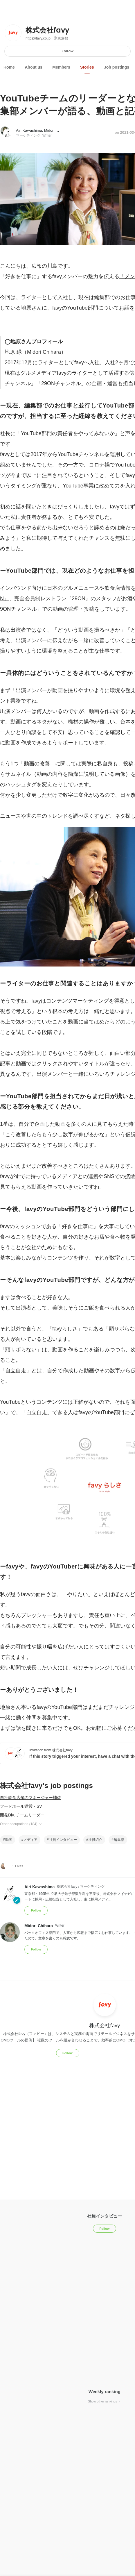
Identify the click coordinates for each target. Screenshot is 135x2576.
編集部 (119, 1840)
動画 (8, 1840)
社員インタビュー (63, 1840)
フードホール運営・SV (21, 1806)
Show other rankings (104, 2401)
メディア (30, 1840)
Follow (67, 51)
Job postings (116, 67)
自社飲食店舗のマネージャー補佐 (30, 1797)
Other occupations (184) (21, 1824)
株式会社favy (47, 30)
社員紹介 (95, 1840)
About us (33, 67)
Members (61, 67)
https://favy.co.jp (38, 38)
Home (9, 67)
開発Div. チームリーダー (22, 1815)
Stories (87, 67)
